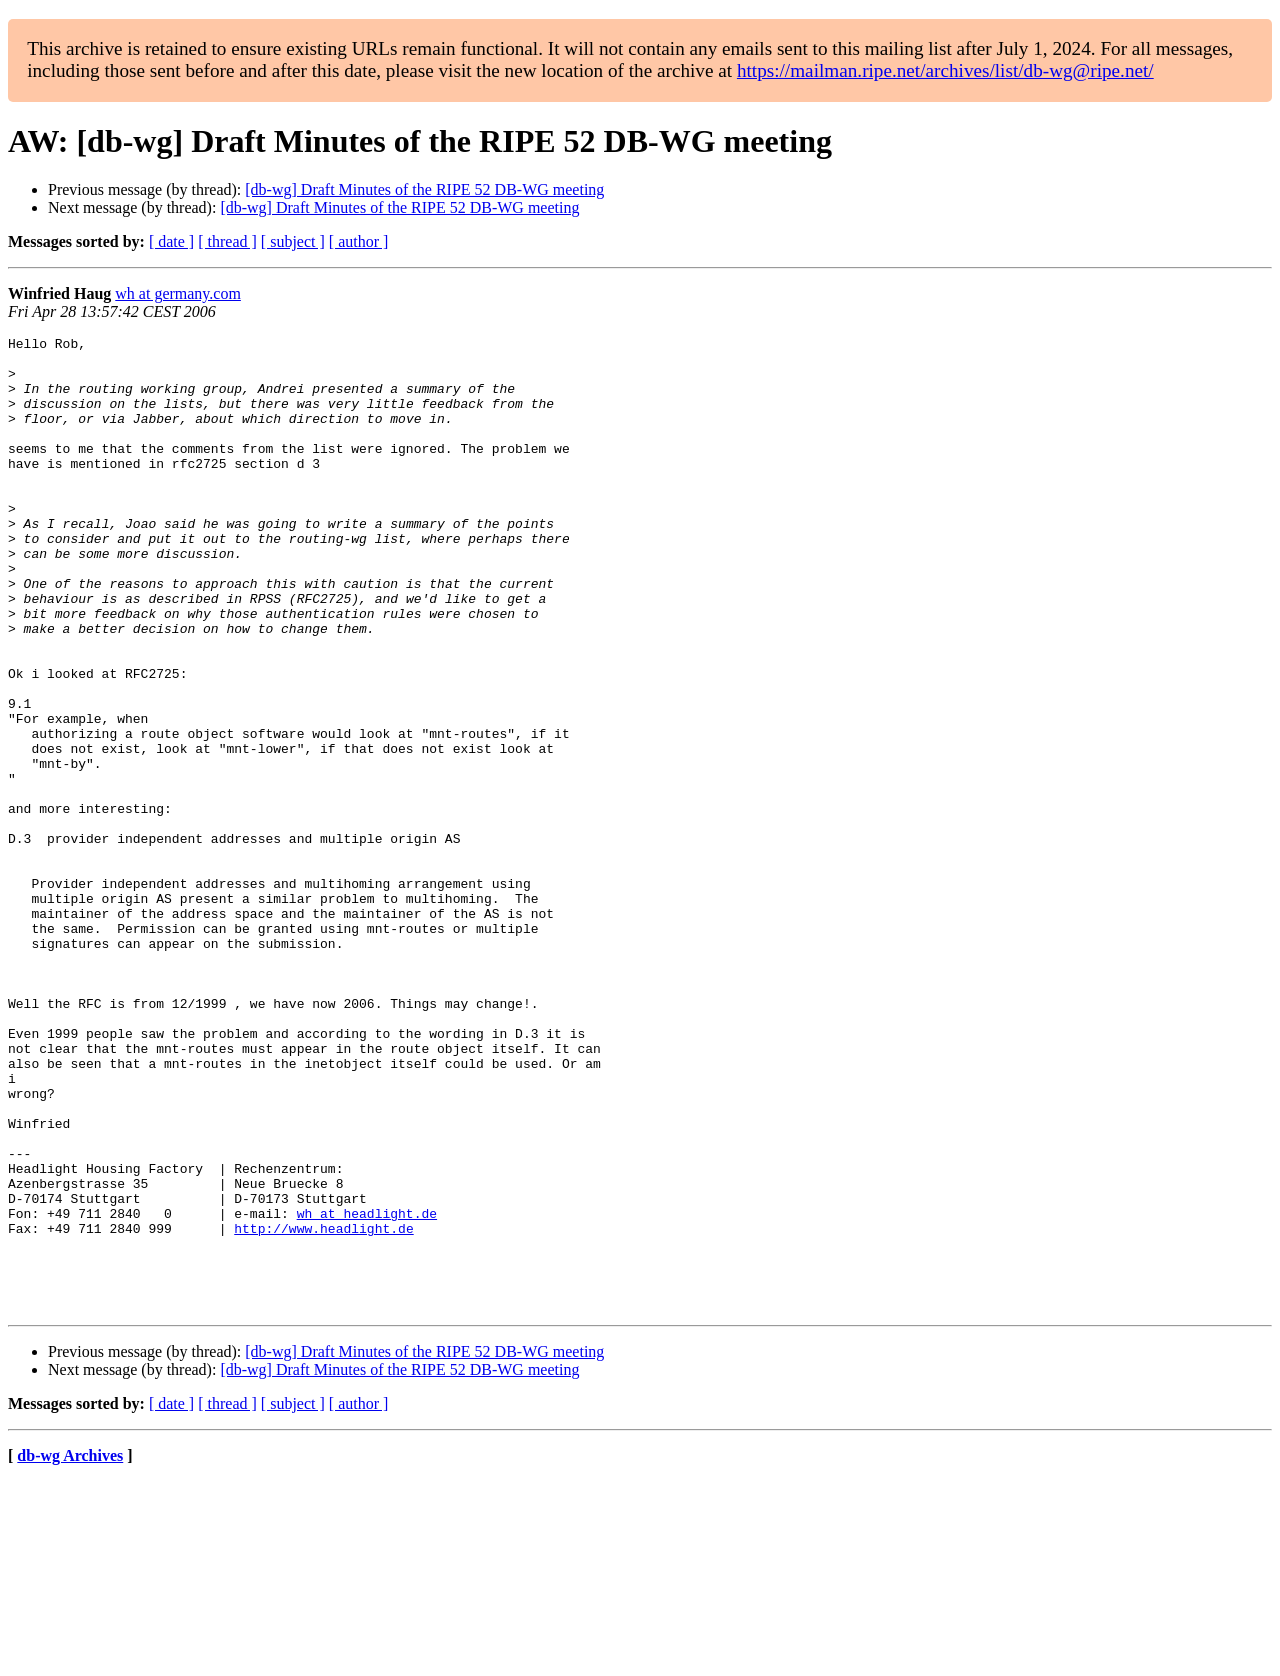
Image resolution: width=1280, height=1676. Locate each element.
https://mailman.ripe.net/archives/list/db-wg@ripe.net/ (945, 70)
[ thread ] (227, 241)
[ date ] (171, 241)
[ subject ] (293, 241)
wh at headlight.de (367, 1390)
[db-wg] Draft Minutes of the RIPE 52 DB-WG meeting (424, 189)
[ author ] (359, 241)
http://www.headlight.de (323, 1408)
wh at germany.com (178, 293)
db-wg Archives (70, 1650)
